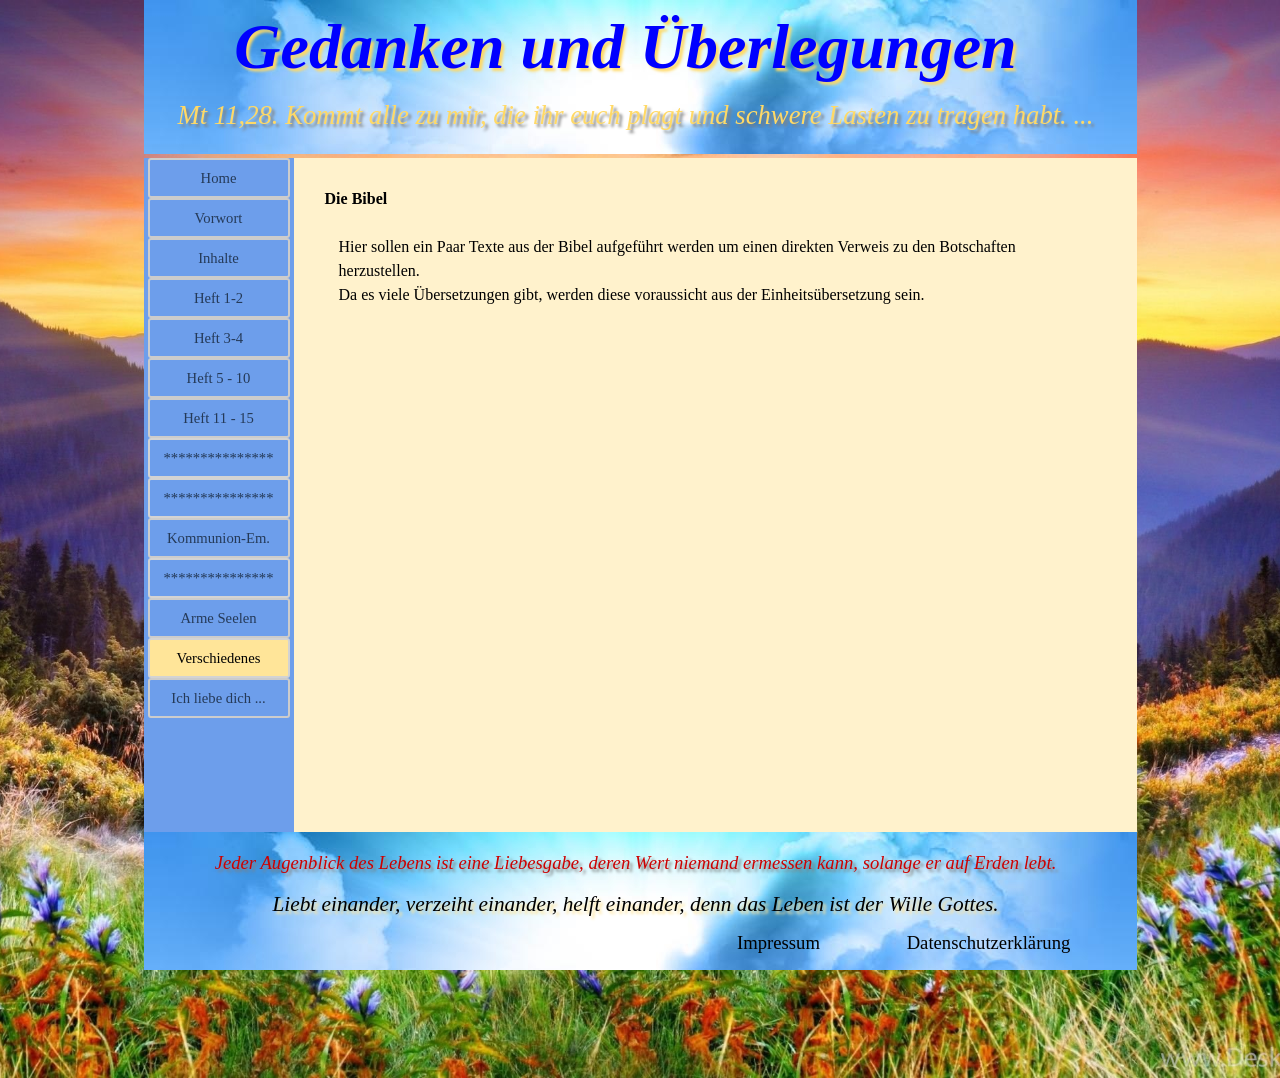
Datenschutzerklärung (989, 942)
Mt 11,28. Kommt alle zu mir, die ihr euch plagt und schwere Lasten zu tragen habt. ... (636, 115)
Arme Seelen (218, 618)
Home (219, 178)
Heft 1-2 (218, 298)
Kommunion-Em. (218, 538)
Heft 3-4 (218, 338)
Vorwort (219, 218)
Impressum (778, 942)
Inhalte (218, 258)
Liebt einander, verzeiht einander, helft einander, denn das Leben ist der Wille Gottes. (635, 904)
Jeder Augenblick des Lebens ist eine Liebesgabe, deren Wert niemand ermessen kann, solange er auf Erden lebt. (636, 862)
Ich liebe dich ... (218, 698)
